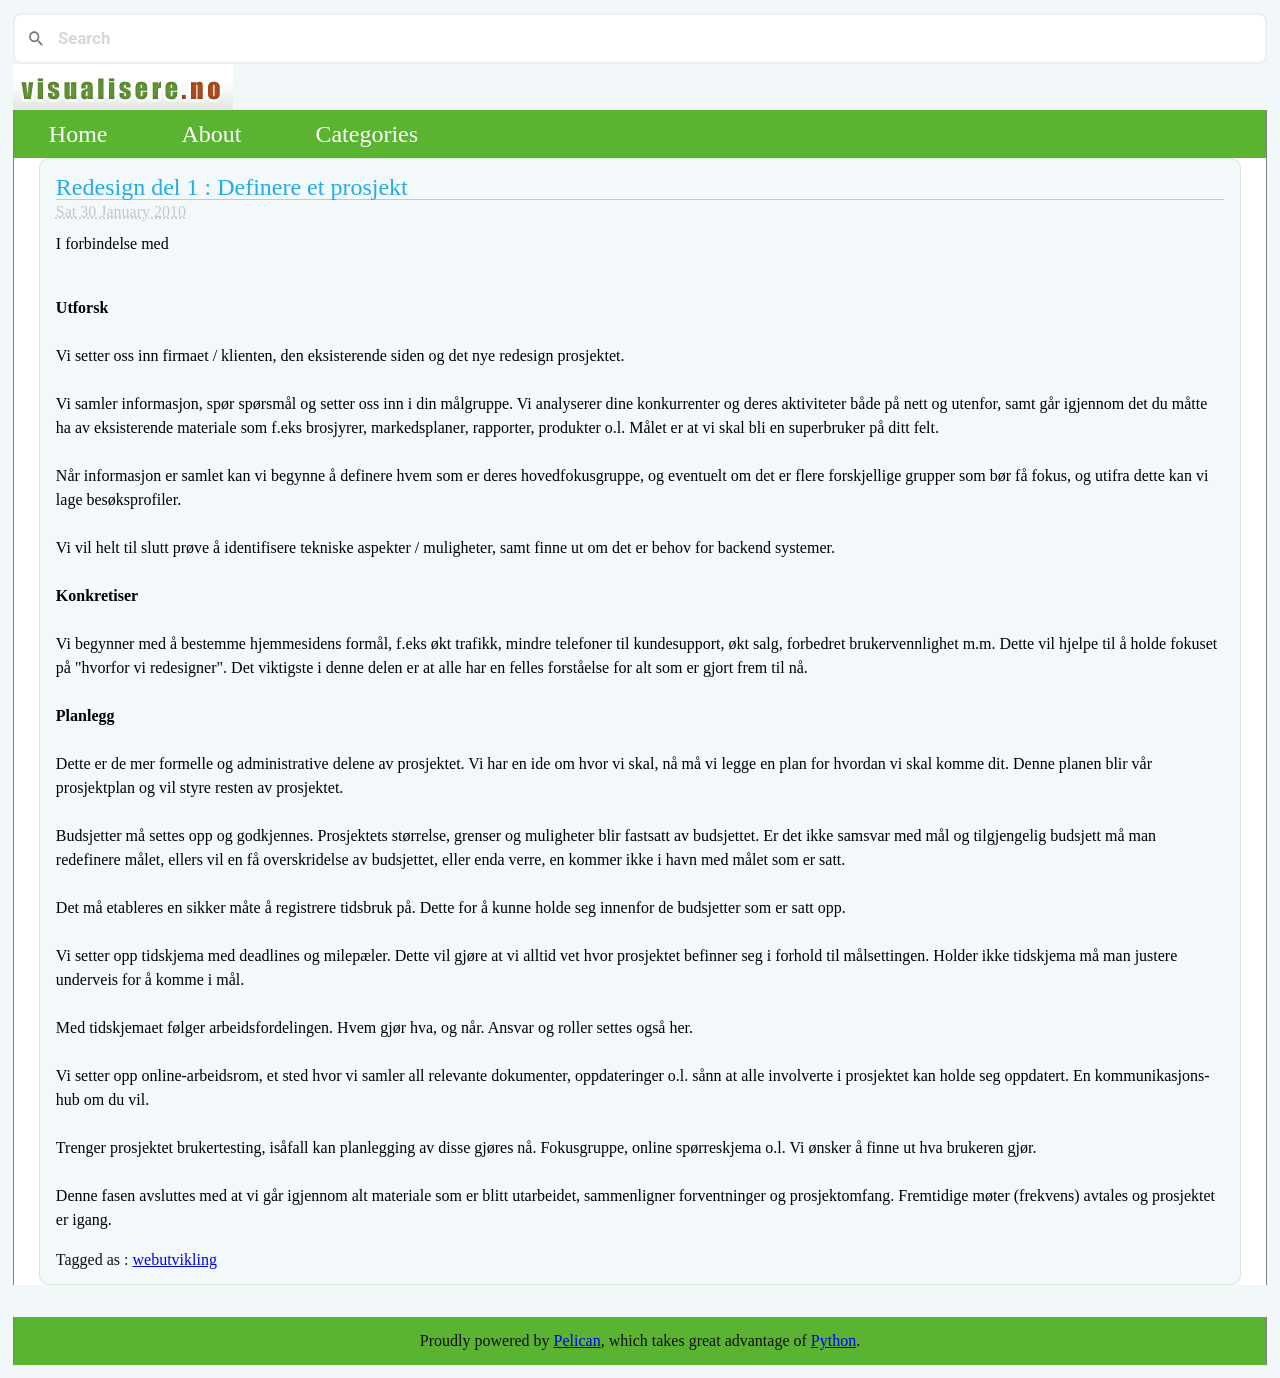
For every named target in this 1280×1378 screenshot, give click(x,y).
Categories (366, 134)
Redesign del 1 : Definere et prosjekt (232, 187)
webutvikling (174, 1259)
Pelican (577, 1340)
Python (833, 1340)
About (211, 134)
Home (78, 134)
